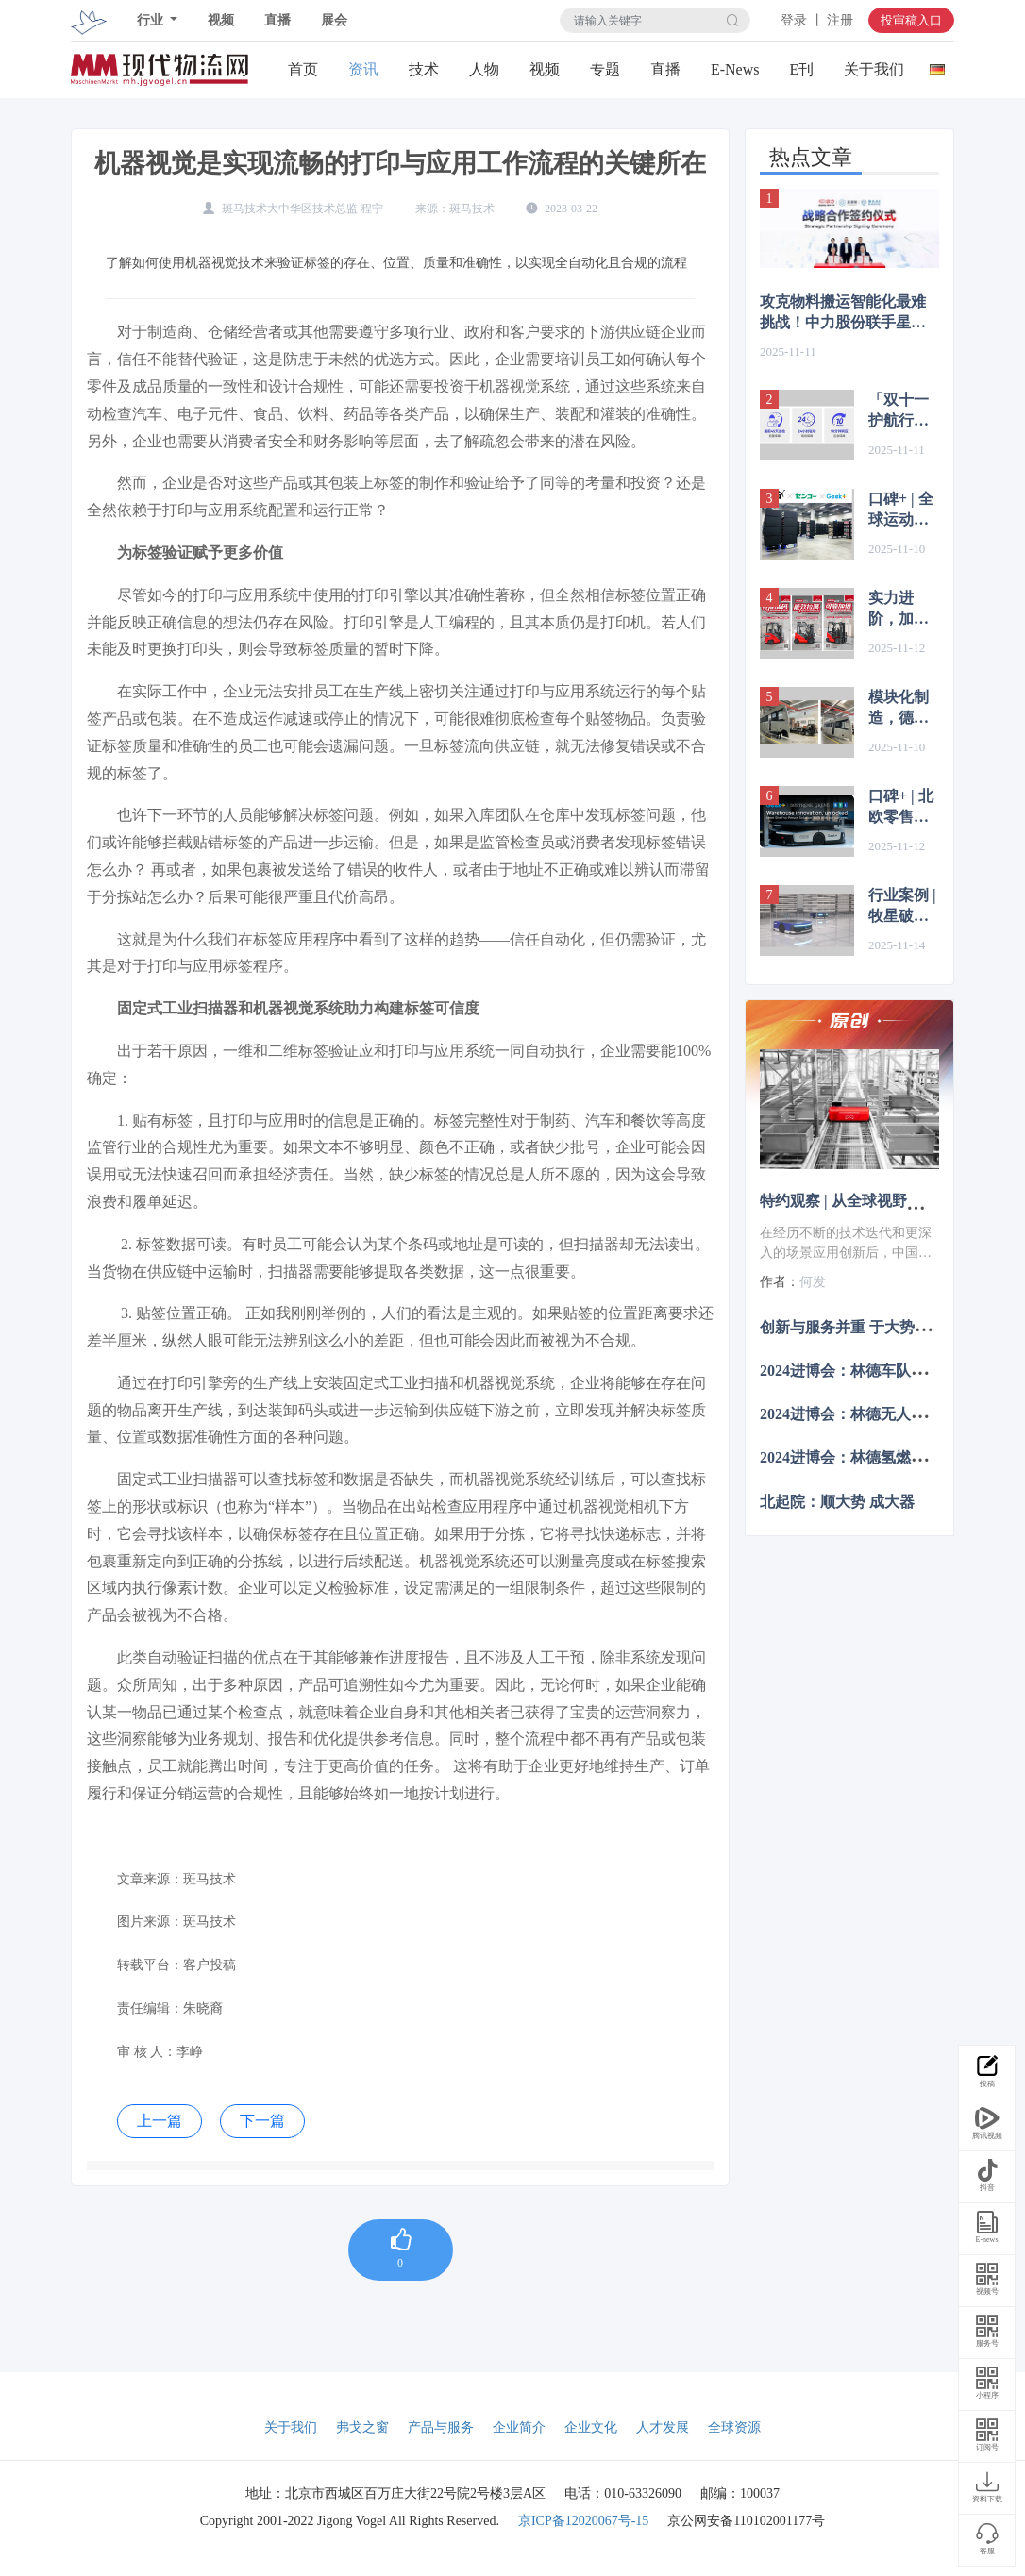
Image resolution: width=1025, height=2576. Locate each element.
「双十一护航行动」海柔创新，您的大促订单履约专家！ (898, 411)
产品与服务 (441, 2427)
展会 (334, 20)
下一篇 (262, 2121)
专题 (605, 69)
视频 (221, 20)
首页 (303, 69)
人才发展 (662, 2427)
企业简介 (519, 2427)
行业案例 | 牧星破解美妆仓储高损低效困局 (902, 907)
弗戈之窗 (362, 2427)
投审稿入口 (911, 20)
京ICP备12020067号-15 (583, 2521)
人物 (484, 69)
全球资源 (734, 2427)
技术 (424, 69)
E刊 (801, 69)
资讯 (363, 69)
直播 (277, 20)
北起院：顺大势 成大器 (837, 1501)
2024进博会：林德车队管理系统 (865, 1371)
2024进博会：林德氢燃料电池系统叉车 (888, 1457)
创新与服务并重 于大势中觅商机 (867, 1326)
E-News (735, 69)
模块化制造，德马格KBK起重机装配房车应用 (900, 708)
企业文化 (590, 2427)
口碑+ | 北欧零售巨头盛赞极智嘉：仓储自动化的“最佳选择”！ (902, 808)
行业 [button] (152, 20)
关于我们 (874, 69)
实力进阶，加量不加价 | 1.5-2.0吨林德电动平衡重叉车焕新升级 (898, 609)
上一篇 (159, 2121)
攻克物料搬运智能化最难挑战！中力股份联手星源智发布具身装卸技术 (843, 313)
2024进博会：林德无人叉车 (850, 1414)
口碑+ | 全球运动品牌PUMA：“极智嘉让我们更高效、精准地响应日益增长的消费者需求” (903, 510)
